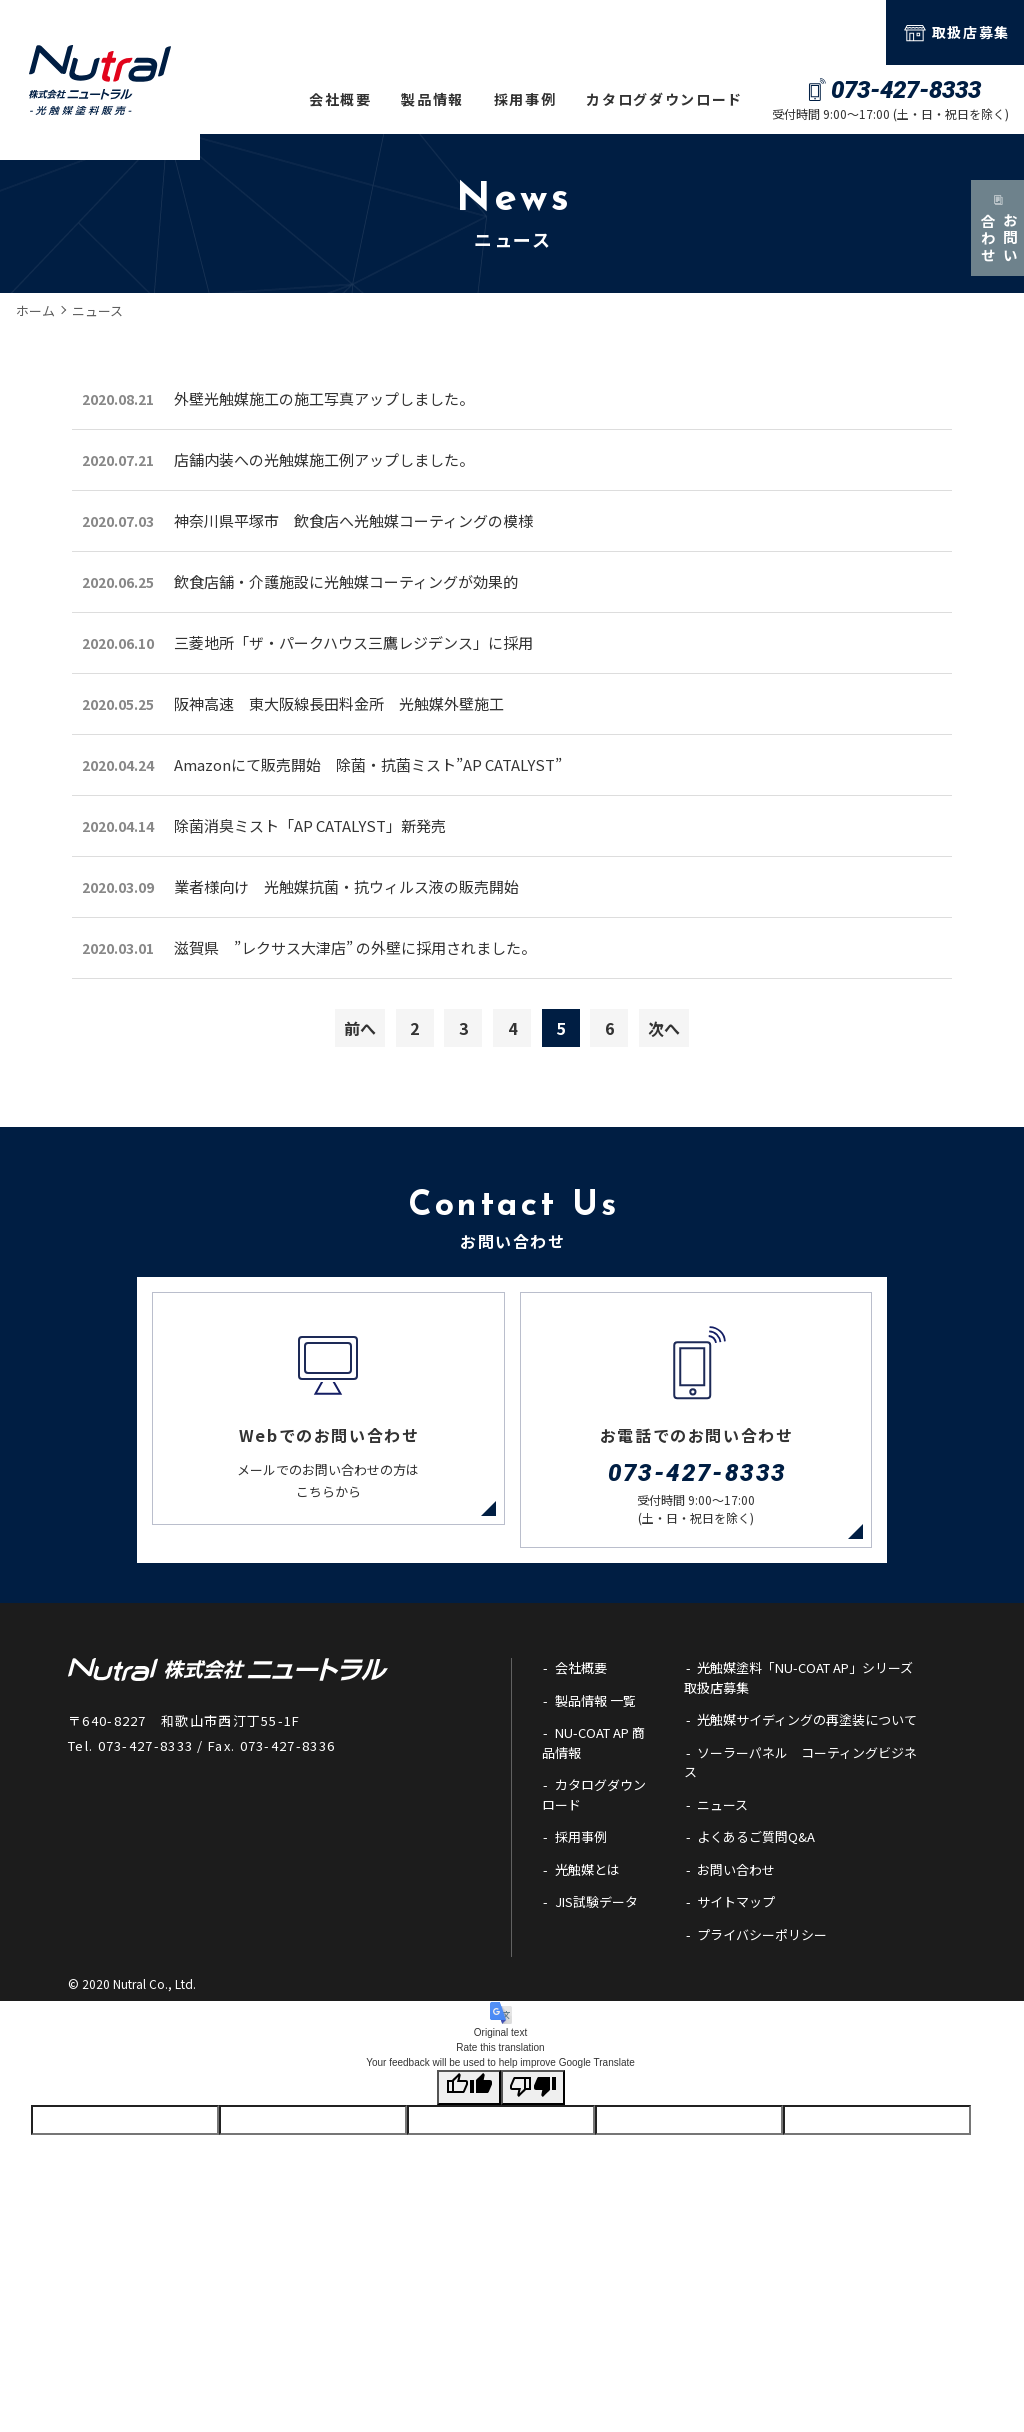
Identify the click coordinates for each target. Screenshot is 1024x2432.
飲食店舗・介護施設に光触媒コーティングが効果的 (346, 581)
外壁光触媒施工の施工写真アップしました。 (324, 398)
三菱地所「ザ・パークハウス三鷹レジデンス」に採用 (353, 642)
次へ (664, 1028)
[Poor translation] (533, 2131)
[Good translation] (469, 2131)
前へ (360, 1028)
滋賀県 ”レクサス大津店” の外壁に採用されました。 (355, 947)
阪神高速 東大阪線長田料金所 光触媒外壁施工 (339, 703)
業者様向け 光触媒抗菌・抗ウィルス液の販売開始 (346, 886)
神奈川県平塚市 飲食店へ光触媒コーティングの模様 (353, 520)
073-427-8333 (146, 1789)
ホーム (35, 310)
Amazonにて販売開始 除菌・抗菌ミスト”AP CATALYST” (368, 764)
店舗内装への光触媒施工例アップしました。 (324, 459)
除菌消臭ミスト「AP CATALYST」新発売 (310, 825)
